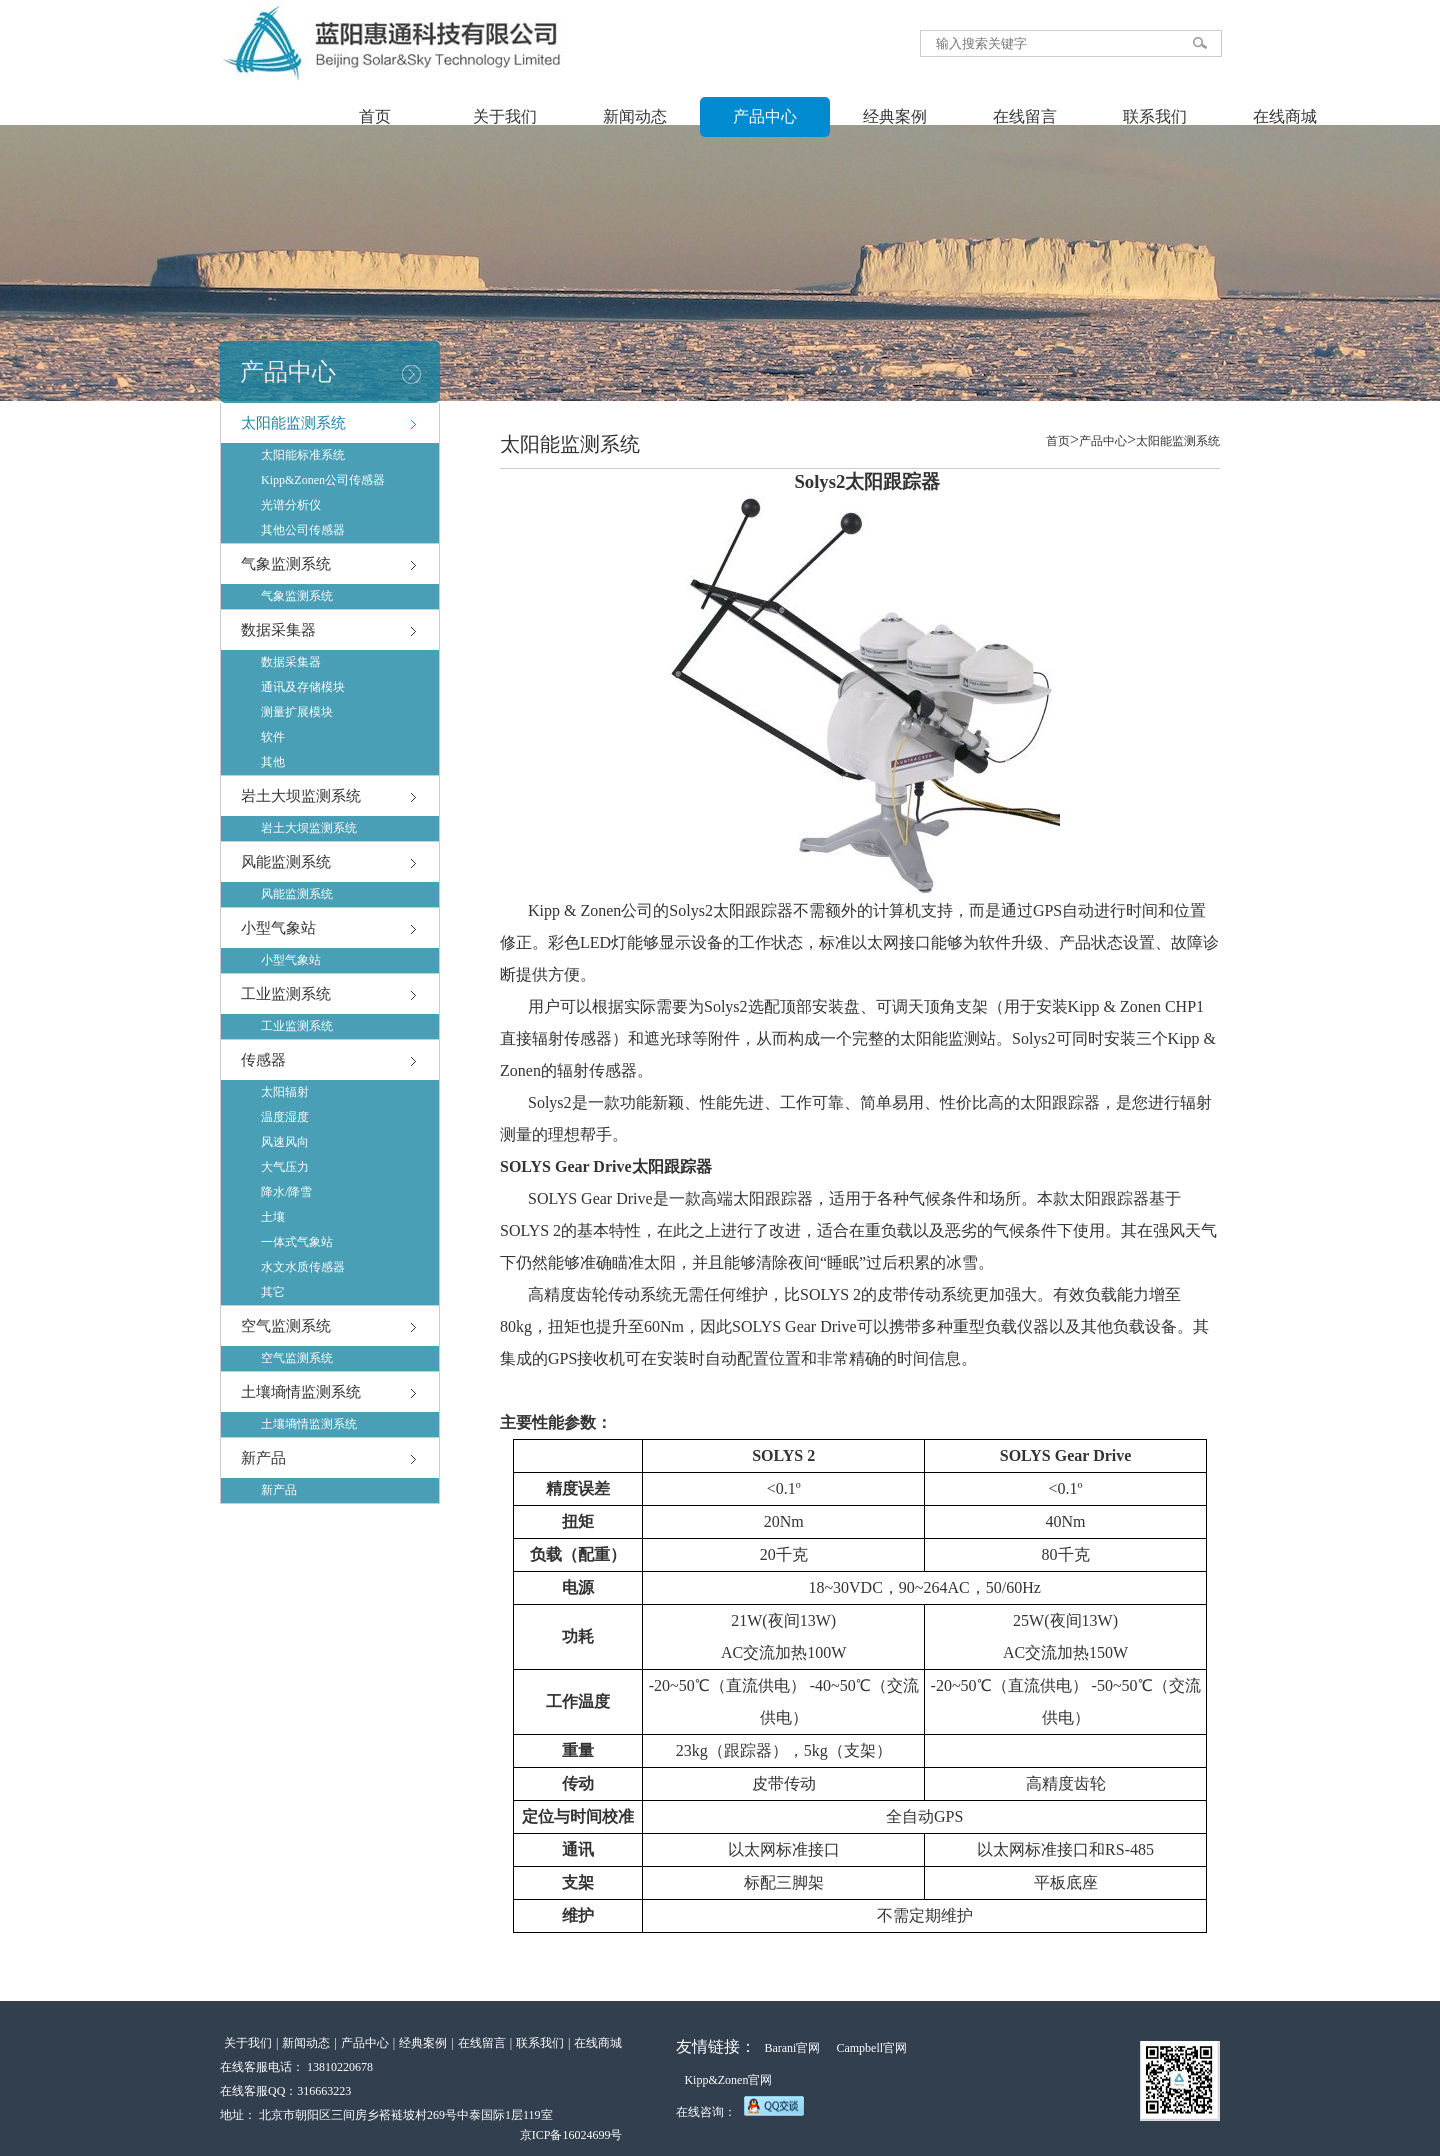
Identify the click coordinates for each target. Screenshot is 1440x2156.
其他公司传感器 (303, 530)
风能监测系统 (286, 862)
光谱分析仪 (291, 505)
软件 (273, 737)
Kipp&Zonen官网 (728, 2080)
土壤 (273, 1217)
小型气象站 (278, 928)
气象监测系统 (286, 564)
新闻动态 (635, 116)
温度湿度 (285, 1117)
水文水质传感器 (303, 1267)
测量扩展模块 (297, 712)
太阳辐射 (285, 1092)
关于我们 (505, 116)
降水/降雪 (286, 1192)
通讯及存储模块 (303, 687)
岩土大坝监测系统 (301, 796)
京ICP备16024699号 (571, 2135)
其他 (273, 762)
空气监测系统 (286, 1326)
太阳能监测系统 (293, 423)
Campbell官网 (871, 2048)
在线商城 (1285, 116)
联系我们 (1155, 116)
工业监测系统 (286, 994)
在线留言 (1025, 116)
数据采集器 (278, 630)
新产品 (263, 1458)
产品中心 (765, 116)
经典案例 (895, 116)
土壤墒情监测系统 (301, 1392)
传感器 (263, 1060)
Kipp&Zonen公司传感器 (323, 480)
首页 (375, 116)
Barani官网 (792, 2048)
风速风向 (285, 1142)
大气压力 (285, 1167)
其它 (273, 1292)
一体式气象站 (297, 1242)
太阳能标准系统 (303, 455)
